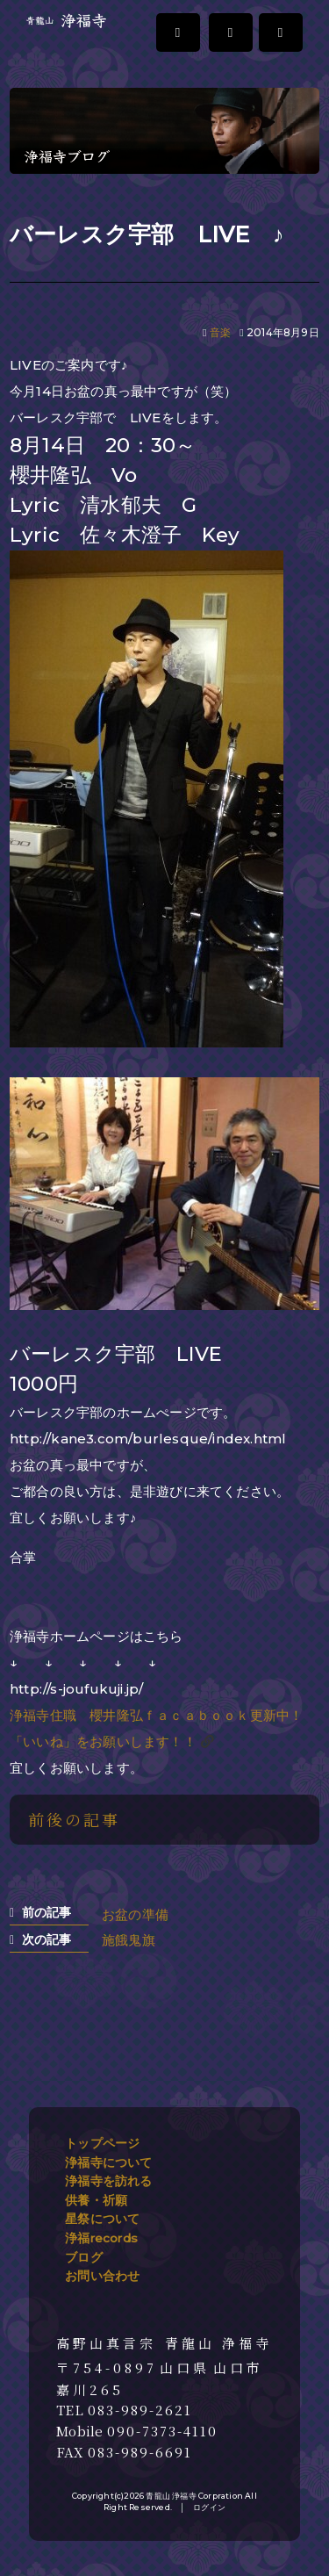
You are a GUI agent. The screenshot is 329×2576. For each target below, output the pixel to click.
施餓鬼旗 (128, 1940)
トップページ (102, 2143)
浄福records (101, 2238)
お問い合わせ (102, 2276)
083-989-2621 (140, 2410)
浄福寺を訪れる (108, 2181)
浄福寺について (108, 2162)
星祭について (102, 2219)
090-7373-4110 (162, 2431)
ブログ (84, 2257)
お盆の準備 (135, 1914)
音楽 (220, 332)
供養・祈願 (96, 2200)
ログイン (209, 2507)
